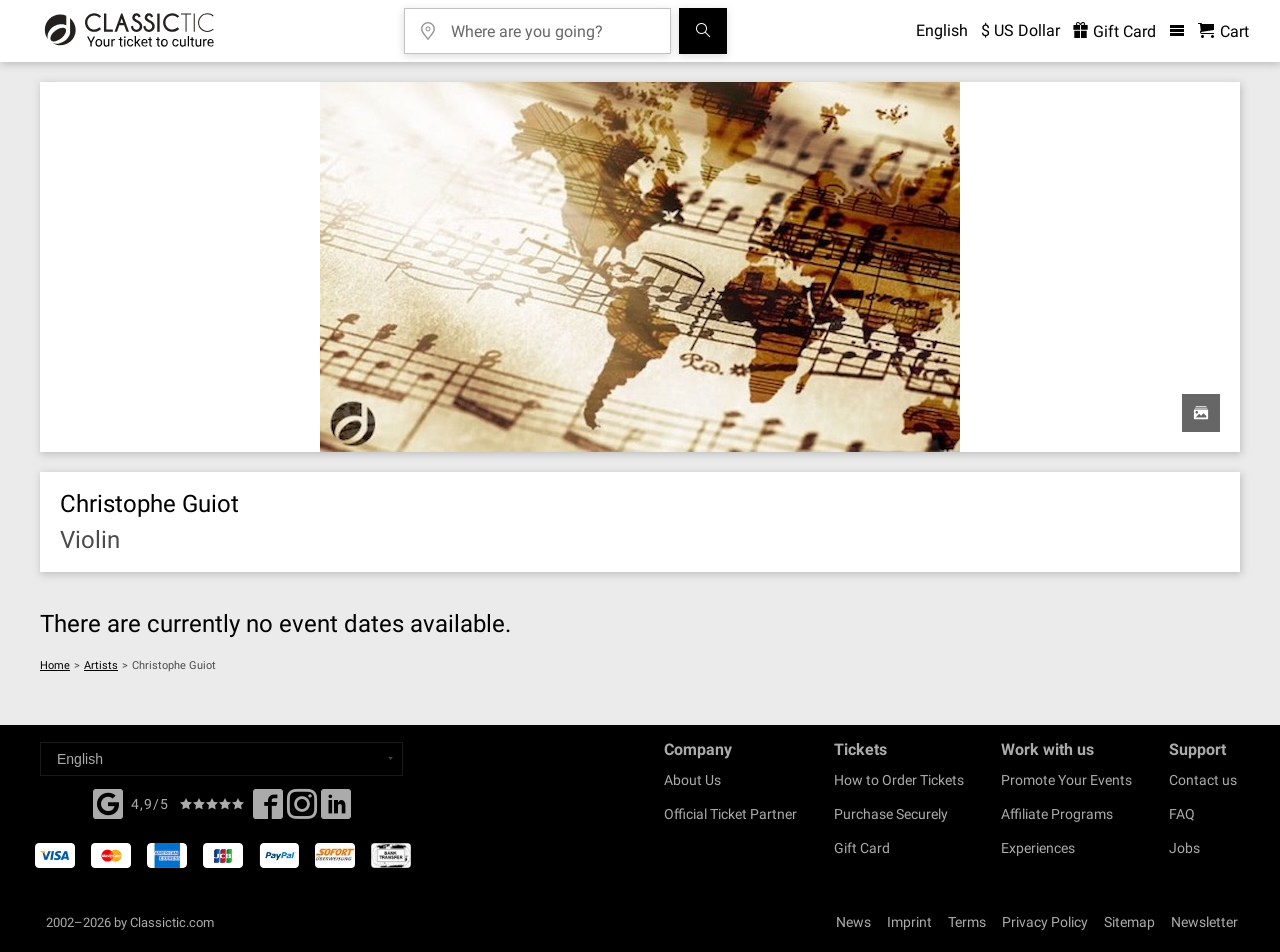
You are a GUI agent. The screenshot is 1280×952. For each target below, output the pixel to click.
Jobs (1184, 848)
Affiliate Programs (1057, 814)
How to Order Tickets (899, 780)
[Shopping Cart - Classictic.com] (1223, 31)
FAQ (1182, 814)
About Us (692, 780)
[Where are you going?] (552, 24)
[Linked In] (336, 810)
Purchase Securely (891, 814)
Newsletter (1204, 922)
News (853, 922)
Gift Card (862, 848)
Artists (101, 665)
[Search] (703, 31)
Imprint (909, 922)
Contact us (1203, 780)
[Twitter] (302, 810)
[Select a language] (221, 759)
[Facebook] (108, 802)
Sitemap (1129, 922)
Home (55, 665)
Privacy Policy (1045, 922)
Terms (967, 922)
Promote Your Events (1066, 780)
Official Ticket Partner (730, 814)
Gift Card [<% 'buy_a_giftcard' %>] (1114, 31)
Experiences (1038, 848)
